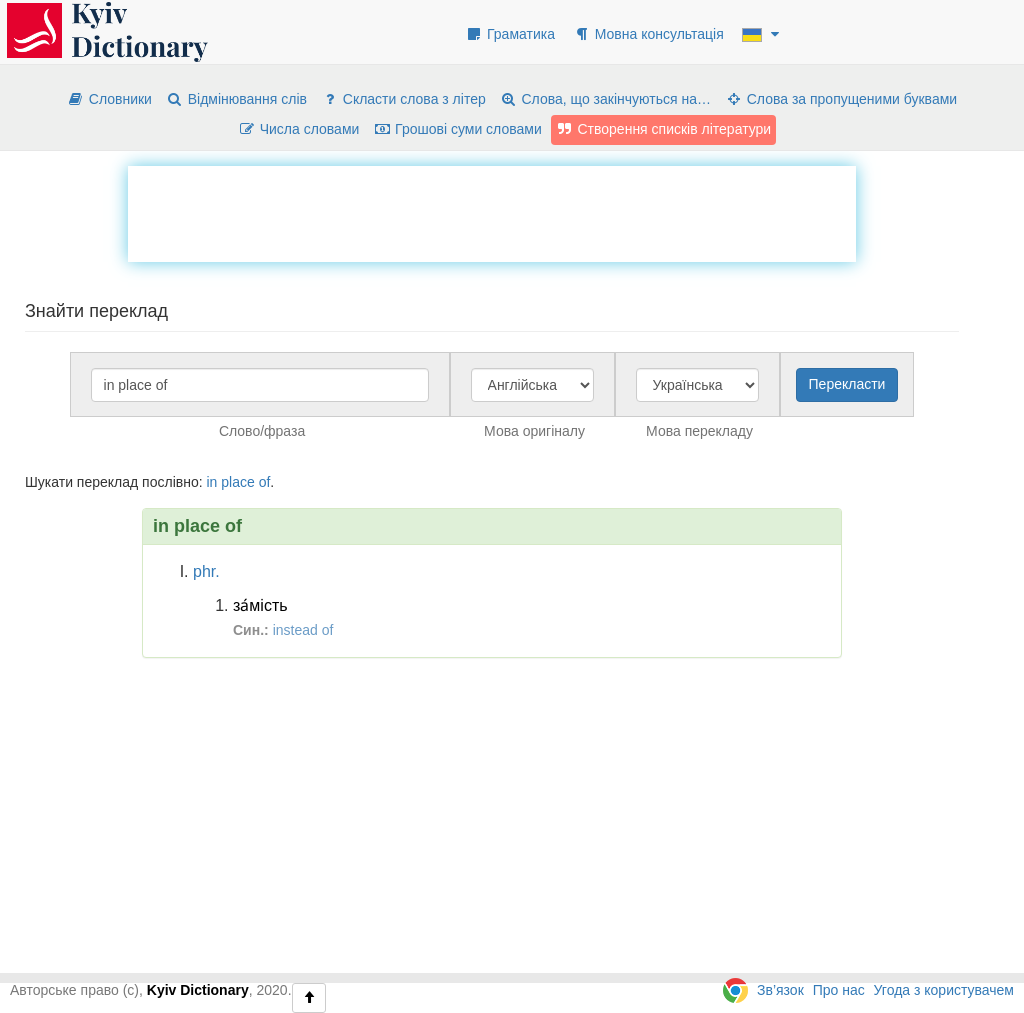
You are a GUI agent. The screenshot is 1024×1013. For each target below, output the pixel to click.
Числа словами (299, 129)
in (211, 482)
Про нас (839, 990)
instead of (303, 630)
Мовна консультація (648, 34)
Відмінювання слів (236, 99)
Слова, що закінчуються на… (605, 99)
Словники (109, 99)
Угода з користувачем (944, 990)
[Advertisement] (492, 211)
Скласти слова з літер (403, 99)
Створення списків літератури (664, 129)
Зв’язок (780, 990)
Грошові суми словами (457, 129)
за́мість (260, 605)
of (265, 482)
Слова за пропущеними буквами (841, 99)
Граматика (510, 34)
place (237, 482)
